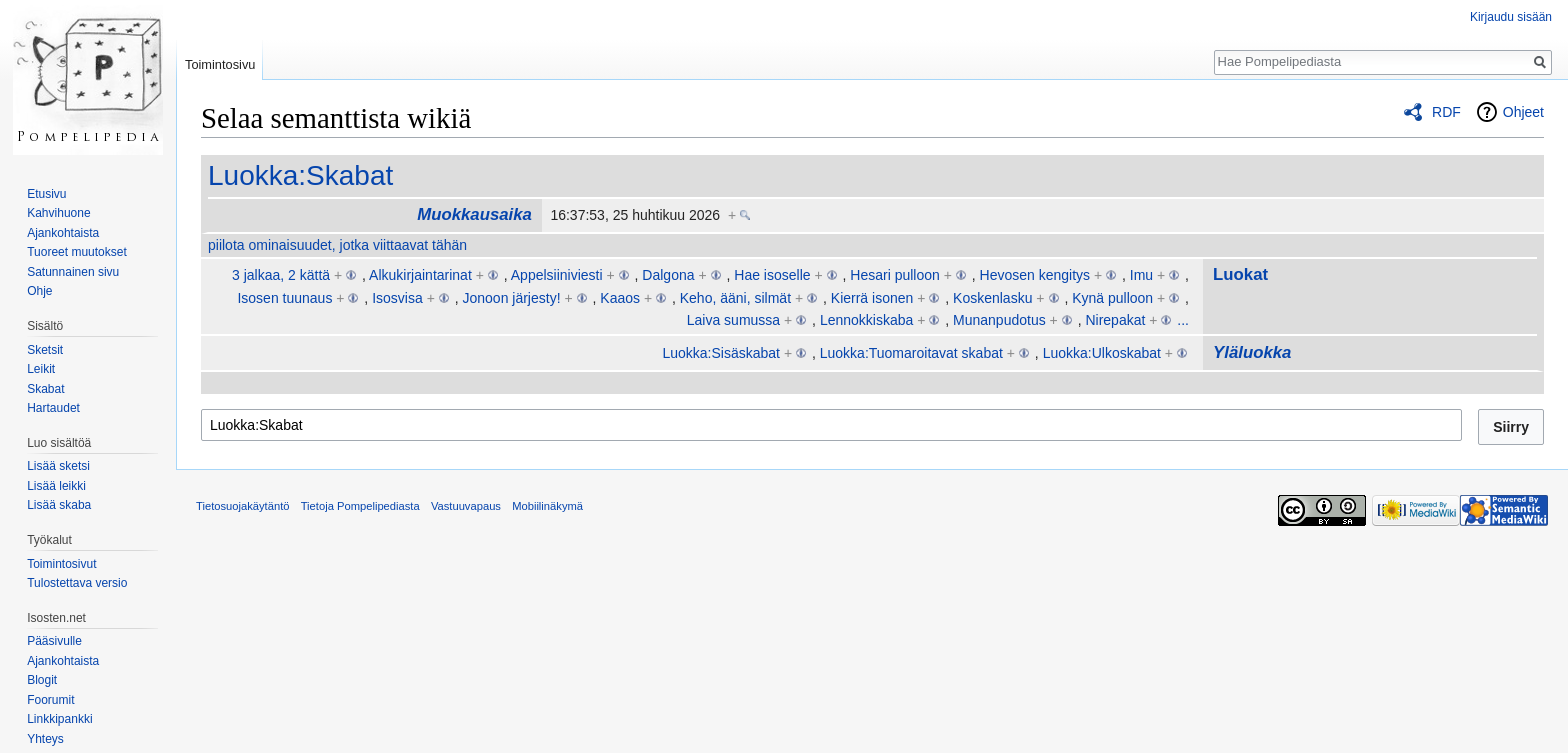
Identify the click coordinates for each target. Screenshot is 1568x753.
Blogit (42, 680)
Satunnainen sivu (73, 272)
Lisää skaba (59, 505)
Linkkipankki (59, 719)
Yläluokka (1252, 352)
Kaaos (620, 298)
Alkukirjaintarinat (420, 275)
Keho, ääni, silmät (735, 298)
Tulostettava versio (77, 583)
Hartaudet (53, 408)
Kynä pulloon (1112, 298)
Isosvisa (397, 298)
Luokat (1240, 274)
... (1183, 320)
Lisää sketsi (58, 466)
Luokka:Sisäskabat (721, 353)
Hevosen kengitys (1035, 275)
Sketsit (45, 350)
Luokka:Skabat (300, 175)
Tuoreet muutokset (77, 252)
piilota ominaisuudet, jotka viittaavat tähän (337, 245)
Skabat (45, 389)
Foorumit (50, 700)
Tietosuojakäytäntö (243, 506)
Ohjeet (1523, 112)
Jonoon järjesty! (511, 298)
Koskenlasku (992, 298)
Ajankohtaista (63, 233)
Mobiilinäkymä (547, 506)
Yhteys (45, 739)
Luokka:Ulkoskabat (1102, 353)
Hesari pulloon (895, 275)
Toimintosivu (220, 64)
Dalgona (668, 275)
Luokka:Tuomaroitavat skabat (911, 353)
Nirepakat (1115, 320)
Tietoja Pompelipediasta (360, 506)
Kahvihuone (58, 213)
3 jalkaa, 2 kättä (281, 275)
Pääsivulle (54, 641)
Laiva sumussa (733, 320)
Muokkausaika (474, 214)
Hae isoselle (772, 275)
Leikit (41, 369)
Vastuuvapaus (466, 506)
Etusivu (46, 194)
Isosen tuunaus (284, 298)
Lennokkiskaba (866, 320)
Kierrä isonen (872, 298)
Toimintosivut (61, 564)
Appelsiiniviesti (557, 275)
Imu (1141, 275)
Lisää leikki (56, 486)
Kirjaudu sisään (1511, 17)
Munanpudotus (999, 320)
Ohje (39, 291)
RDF (1446, 112)
